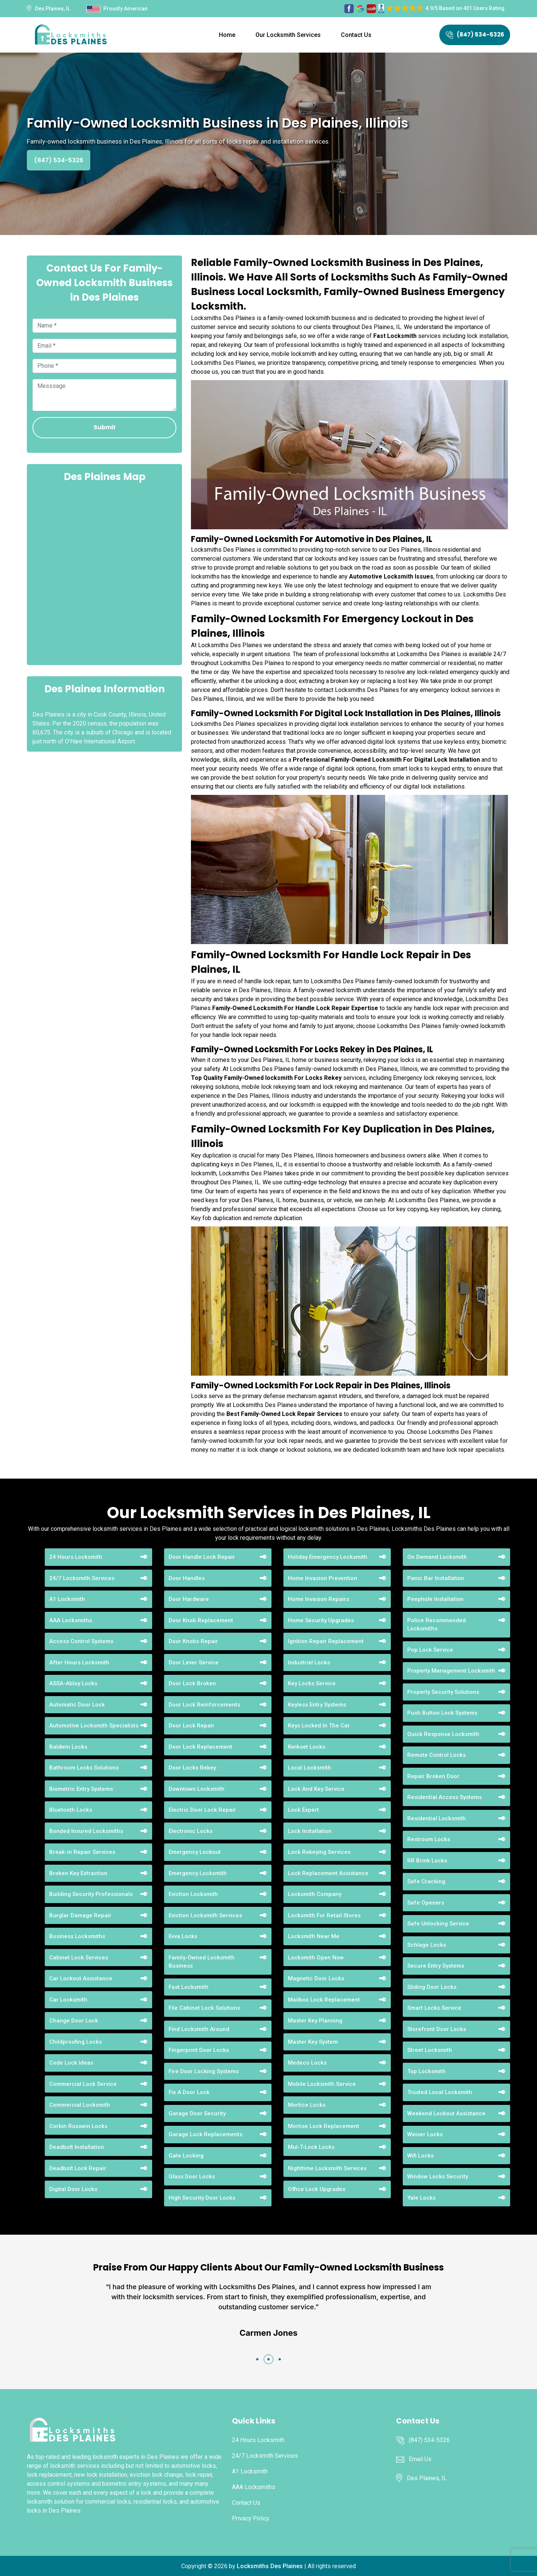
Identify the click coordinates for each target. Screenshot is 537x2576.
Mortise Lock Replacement (323, 2126)
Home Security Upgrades (321, 1620)
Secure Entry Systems (435, 1965)
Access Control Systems (81, 1641)
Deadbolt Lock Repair (77, 2168)
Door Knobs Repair (193, 1641)
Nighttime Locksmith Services (327, 2168)
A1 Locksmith (67, 1599)
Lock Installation (310, 1831)
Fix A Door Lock (189, 2092)
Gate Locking (186, 2155)
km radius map (104, 573)
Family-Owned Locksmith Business (202, 1961)
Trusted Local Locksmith (439, 2092)
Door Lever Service (194, 1662)
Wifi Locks (420, 2155)
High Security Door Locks (202, 2197)
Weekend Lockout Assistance (446, 2113)
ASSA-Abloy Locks (73, 1683)
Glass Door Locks (192, 2176)
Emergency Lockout (195, 1852)
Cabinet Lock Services (78, 1957)
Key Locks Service (312, 1683)
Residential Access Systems (444, 1797)
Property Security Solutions (443, 1692)
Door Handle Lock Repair (202, 1557)
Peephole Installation (435, 1599)
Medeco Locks (307, 2062)
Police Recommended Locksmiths (436, 1624)
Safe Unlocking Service (438, 1923)
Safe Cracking (426, 1881)
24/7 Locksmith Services (81, 1578)
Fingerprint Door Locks (199, 2050)
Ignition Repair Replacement (326, 1641)
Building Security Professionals (91, 1894)
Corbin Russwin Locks (78, 2126)
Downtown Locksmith (196, 1789)
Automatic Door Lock (77, 1704)
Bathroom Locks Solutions (84, 1767)
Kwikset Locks (306, 1746)
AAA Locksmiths (70, 1620)
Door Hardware (189, 1599)
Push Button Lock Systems (442, 1713)
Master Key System (313, 2041)
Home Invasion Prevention (322, 1578)
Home (227, 34)
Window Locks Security (437, 2176)
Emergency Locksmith (198, 1873)
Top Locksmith (426, 2071)
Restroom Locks (428, 1839)
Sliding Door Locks (431, 1987)
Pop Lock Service (430, 1649)
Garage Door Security (197, 2113)
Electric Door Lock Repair (202, 1809)
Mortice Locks (307, 2105)
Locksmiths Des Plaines (270, 2566)
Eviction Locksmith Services (205, 1915)
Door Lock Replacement (200, 1746)
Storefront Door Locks (436, 2029)
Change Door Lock (73, 2020)
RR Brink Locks (427, 1860)
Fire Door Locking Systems (204, 2071)
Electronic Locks (191, 1831)
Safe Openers (425, 1902)
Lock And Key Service (316, 1789)
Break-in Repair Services (82, 1852)
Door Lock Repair (191, 1725)
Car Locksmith (68, 1999)
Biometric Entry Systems (81, 1789)
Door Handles (187, 1578)
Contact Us (356, 34)
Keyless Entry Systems (317, 1704)
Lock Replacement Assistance (328, 1873)
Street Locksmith (429, 2050)
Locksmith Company (314, 1894)
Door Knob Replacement (201, 1620)
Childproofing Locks (75, 2041)
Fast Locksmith (188, 1987)
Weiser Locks (425, 2134)
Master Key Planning (315, 2020)
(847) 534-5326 (475, 34)
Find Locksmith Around (199, 2029)
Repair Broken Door (433, 1776)
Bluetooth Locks (70, 1809)
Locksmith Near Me (313, 1936)
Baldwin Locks (68, 1746)
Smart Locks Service (434, 2008)
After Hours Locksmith (79, 1662)
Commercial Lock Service (83, 2084)
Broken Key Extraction (78, 1873)
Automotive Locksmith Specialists (93, 1725)
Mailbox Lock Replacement (324, 1999)
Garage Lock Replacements (205, 2134)
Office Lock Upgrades (316, 2189)
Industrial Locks (309, 1662)
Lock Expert (303, 1809)
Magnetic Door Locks (316, 1978)
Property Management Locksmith (451, 1670)
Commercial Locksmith (79, 2105)
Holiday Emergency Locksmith (327, 1557)
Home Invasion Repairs (318, 1599)
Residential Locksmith (436, 1818)
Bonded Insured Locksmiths (86, 1831)
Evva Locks (183, 1936)
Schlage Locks (426, 1945)
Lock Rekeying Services (319, 1852)
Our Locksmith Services (288, 34)
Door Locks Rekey (192, 1767)
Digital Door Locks (73, 2189)
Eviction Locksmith (193, 1894)
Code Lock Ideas (71, 2062)
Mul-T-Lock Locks (311, 2147)
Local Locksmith (309, 1767)
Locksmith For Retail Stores (324, 1915)
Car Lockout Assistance (80, 1978)
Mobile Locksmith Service (322, 2084)
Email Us (420, 2459)
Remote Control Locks (436, 1755)
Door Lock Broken (192, 1683)
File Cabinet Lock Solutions (204, 2008)
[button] (257, 2359)
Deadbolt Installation (76, 2147)
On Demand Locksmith (437, 1557)
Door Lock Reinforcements (204, 1704)
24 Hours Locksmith (75, 1557)
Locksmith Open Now (316, 1957)
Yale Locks (421, 2197)
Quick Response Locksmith (443, 1734)
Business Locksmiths (77, 1936)
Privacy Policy (250, 2518)
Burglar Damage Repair (80, 1915)
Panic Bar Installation (435, 1578)
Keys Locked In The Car (319, 1725)
